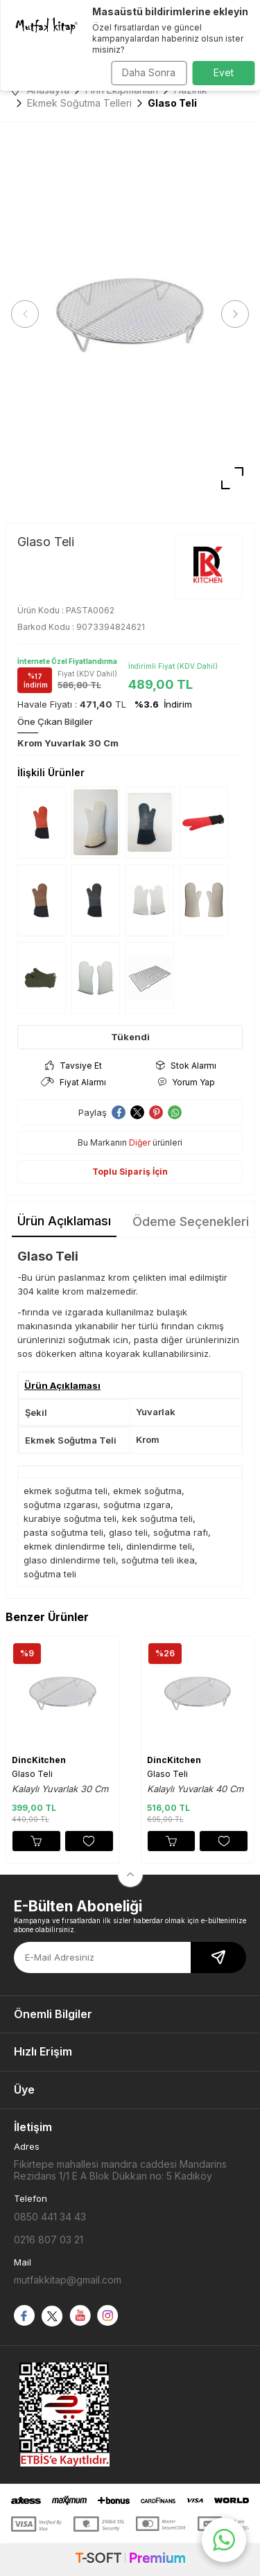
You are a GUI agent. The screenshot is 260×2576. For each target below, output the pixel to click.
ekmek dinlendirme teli (72, 1546)
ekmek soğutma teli (65, 1490)
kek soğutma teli (157, 1518)
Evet (224, 72)
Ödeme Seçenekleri (190, 1221)
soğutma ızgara (137, 1504)
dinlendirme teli (159, 1546)
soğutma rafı (180, 1532)
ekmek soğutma (147, 1490)
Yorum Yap (186, 1082)
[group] (130, 314)
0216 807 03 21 (48, 2239)
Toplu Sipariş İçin (130, 1171)
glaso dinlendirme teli (70, 1560)
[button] (25, 314)
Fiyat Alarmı (73, 1082)
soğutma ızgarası (61, 1504)
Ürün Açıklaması (64, 1220)
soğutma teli (50, 1573)
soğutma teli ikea (158, 1560)
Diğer (139, 1142)
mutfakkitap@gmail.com (67, 2280)
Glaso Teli (32, 1774)
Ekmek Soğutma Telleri (79, 103)
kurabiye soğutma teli (70, 1518)
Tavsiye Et (73, 1065)
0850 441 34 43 (50, 2217)
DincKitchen (39, 1760)
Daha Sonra (148, 72)
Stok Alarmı (186, 1065)
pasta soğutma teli (63, 1532)
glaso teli (128, 1532)
